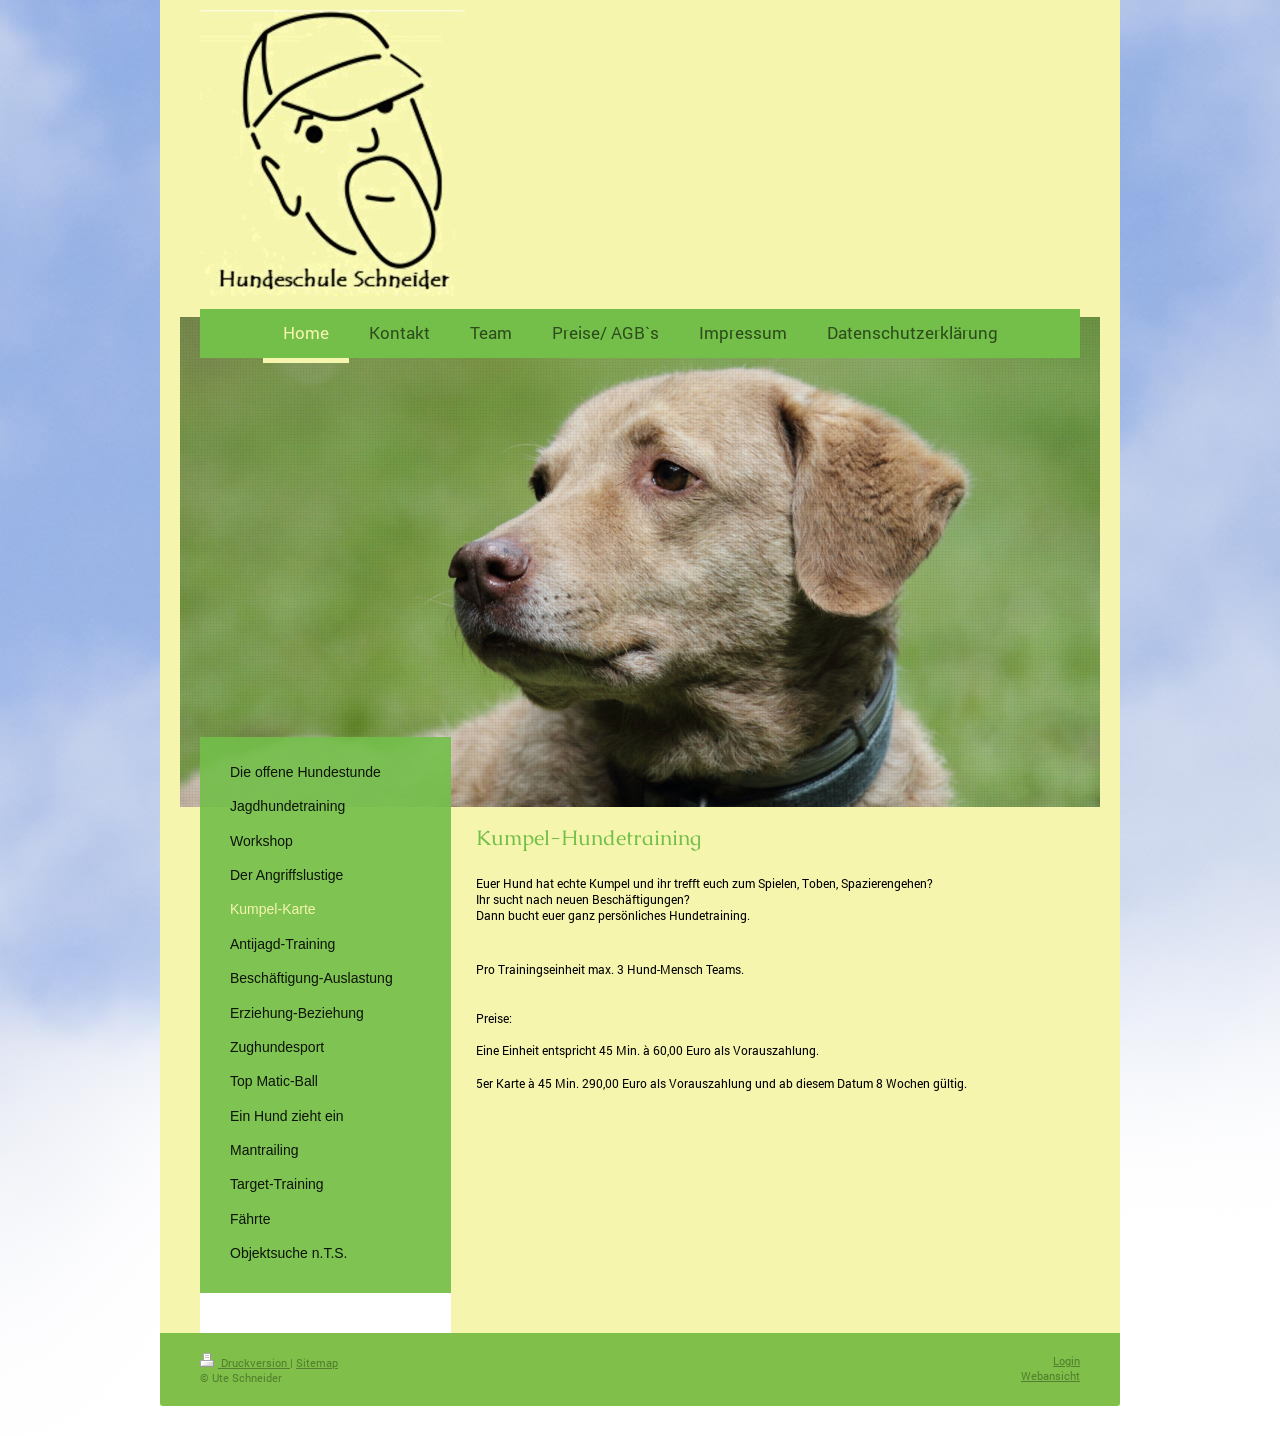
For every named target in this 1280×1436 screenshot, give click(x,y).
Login (1066, 1360)
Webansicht (1050, 1375)
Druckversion (245, 1362)
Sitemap (317, 1362)
